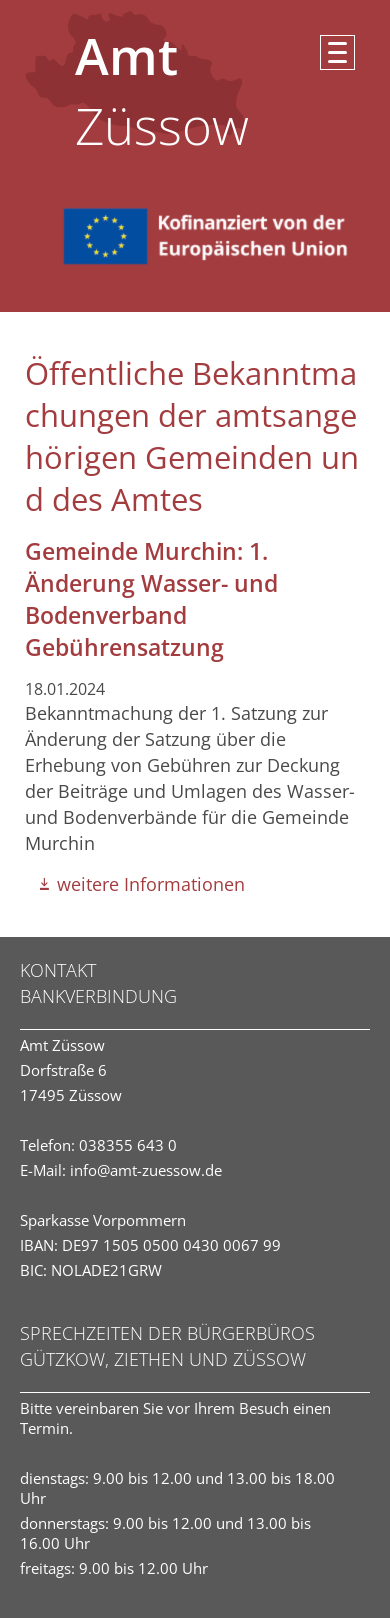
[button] (337, 52)
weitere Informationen (151, 884)
